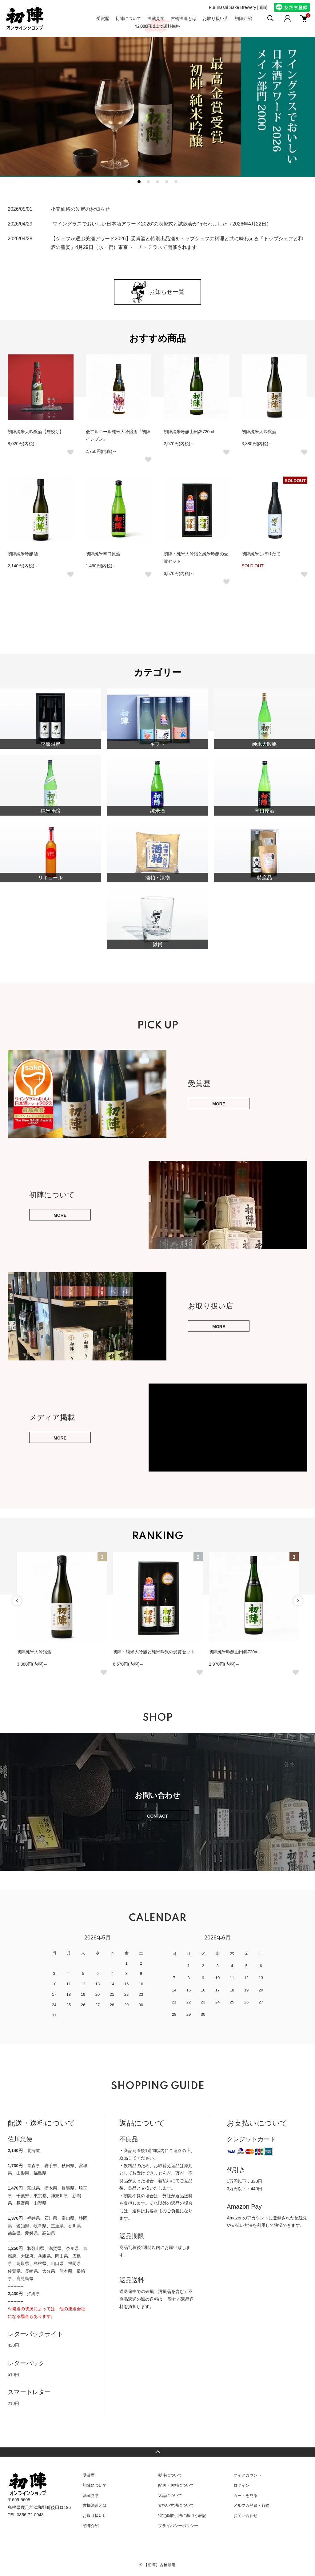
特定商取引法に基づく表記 (182, 2515)
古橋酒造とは (184, 18)
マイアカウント (247, 2475)
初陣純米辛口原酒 (103, 553)
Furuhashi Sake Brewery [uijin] (238, 7)
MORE (218, 1103)
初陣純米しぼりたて (261, 553)
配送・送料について (176, 2485)
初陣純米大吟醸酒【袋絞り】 (36, 431)
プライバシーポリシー (178, 2525)
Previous (17, 1600)
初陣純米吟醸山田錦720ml (189, 431)
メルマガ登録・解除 (251, 2505)
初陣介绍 (243, 18)
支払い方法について (176, 2505)
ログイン (241, 2485)
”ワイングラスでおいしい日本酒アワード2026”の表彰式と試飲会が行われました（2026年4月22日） (161, 223)
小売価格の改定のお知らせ (80, 209)
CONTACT (157, 1816)
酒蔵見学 (156, 18)
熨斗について (170, 2475)
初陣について (128, 18)
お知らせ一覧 (157, 292)
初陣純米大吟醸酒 (259, 431)
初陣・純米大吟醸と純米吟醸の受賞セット (154, 1651)
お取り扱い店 (216, 18)
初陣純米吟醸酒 (23, 553)
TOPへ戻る (157, 2452)
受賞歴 (102, 18)
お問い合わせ (245, 2515)
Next (298, 1600)
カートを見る (245, 2495)
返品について (170, 2495)
